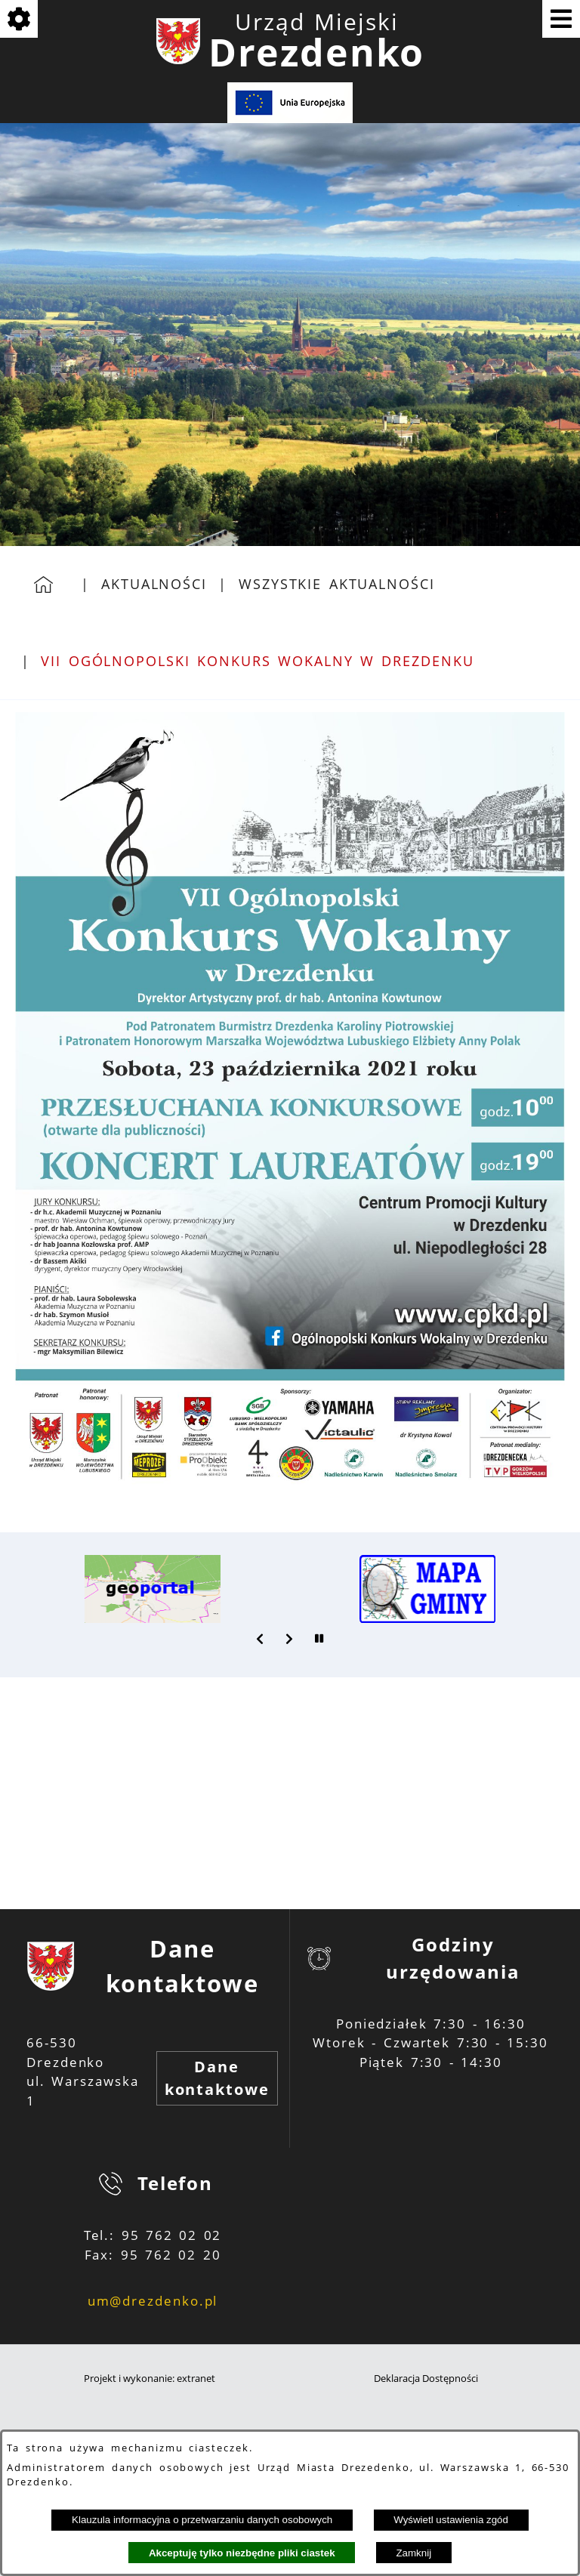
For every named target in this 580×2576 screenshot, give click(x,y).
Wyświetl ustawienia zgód (450, 2519)
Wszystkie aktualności (337, 584)
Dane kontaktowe (217, 2077)
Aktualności (154, 584)
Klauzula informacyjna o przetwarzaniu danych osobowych (202, 2519)
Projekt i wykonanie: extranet (149, 2378)
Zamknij (413, 2553)
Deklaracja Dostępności (426, 2378)
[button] (260, 1638)
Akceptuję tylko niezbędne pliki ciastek (242, 2553)
